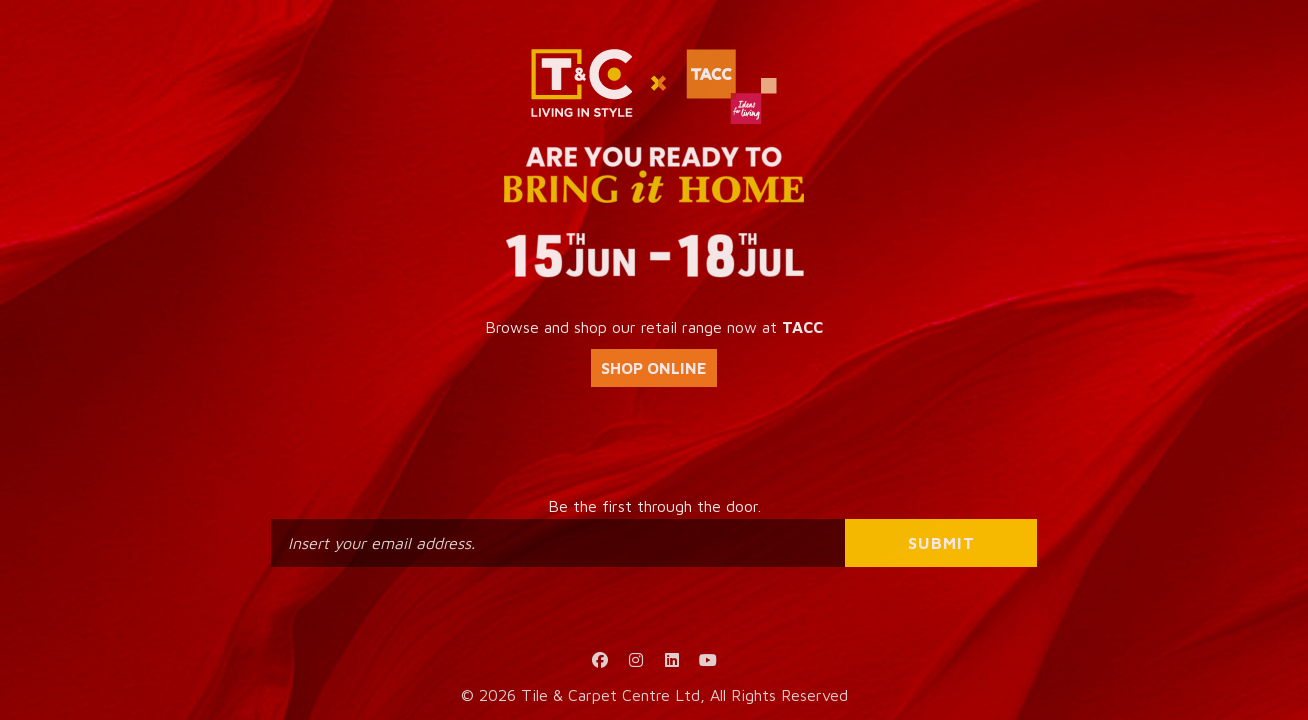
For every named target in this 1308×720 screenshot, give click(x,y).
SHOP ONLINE (654, 368)
